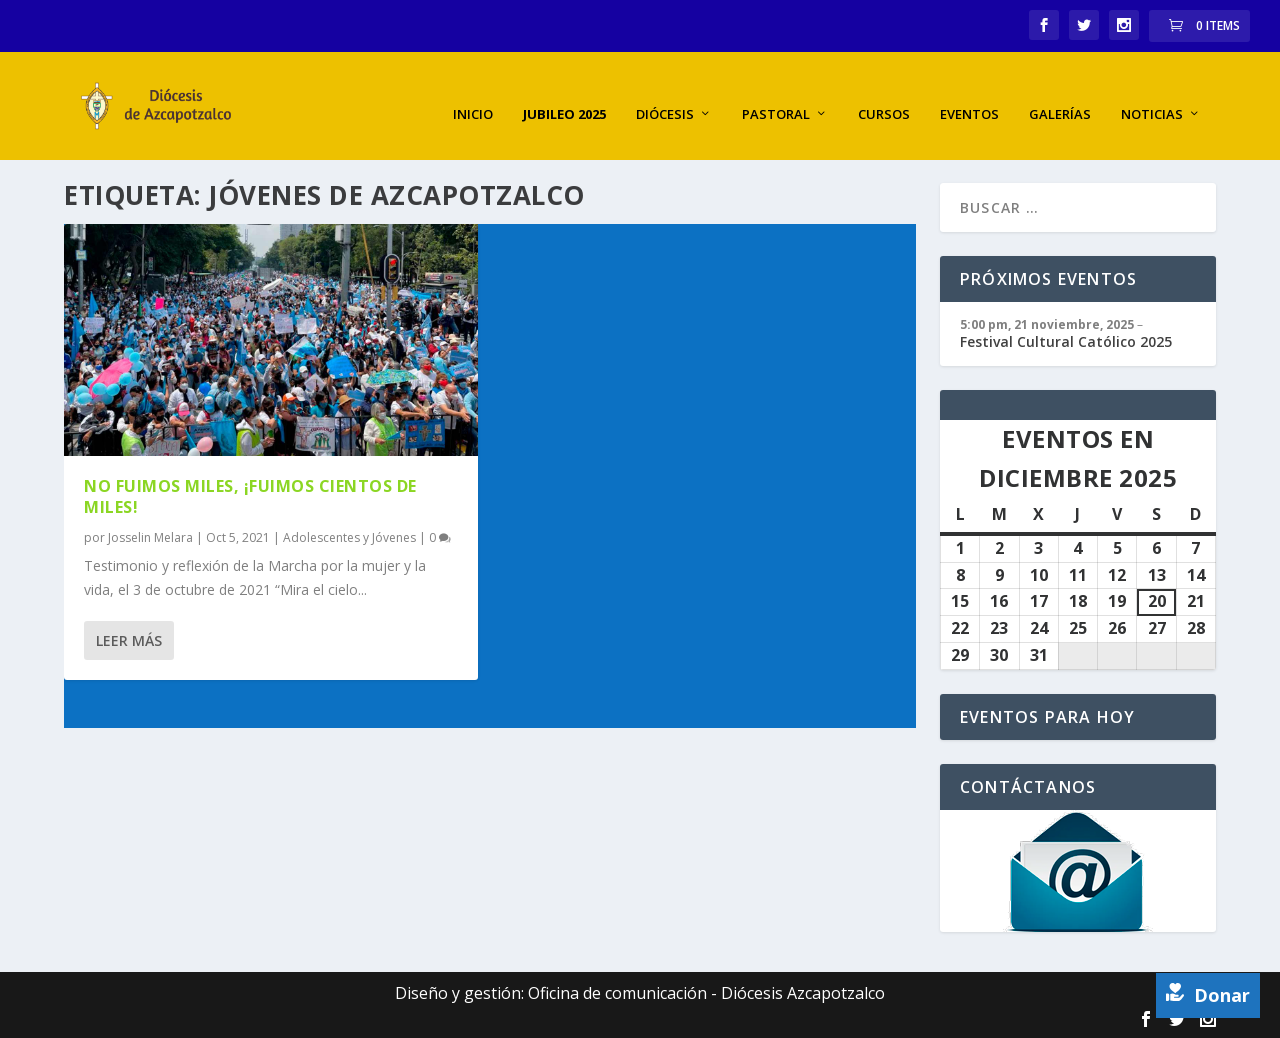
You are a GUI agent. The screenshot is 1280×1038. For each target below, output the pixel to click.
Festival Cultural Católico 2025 (1066, 339)
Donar (1208, 995)
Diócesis (665, 95)
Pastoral (776, 95)
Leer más (129, 638)
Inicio (473, 95)
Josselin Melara (150, 535)
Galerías (1060, 95)
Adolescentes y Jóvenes (349, 535)
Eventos (969, 95)
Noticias (1152, 95)
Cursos (884, 95)
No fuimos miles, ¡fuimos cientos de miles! (250, 494)
